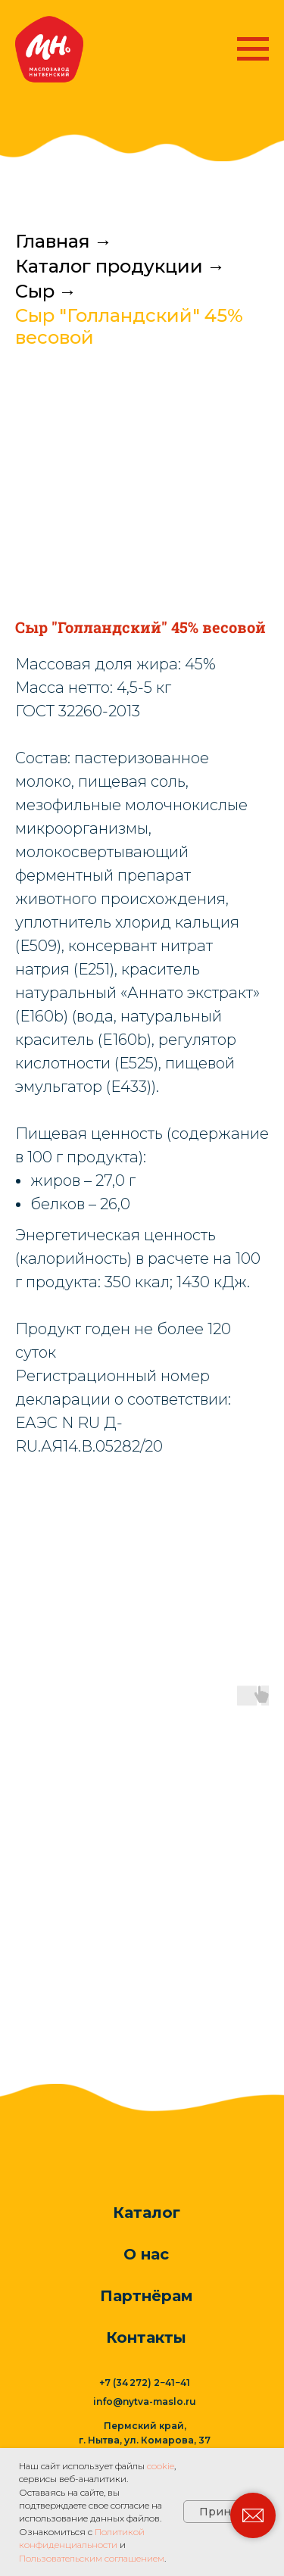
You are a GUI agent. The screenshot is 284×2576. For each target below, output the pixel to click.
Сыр (35, 291)
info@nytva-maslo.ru (144, 2401)
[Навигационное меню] (253, 49)
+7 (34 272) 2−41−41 (144, 2382)
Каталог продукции (109, 266)
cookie (160, 2466)
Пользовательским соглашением (91, 2558)
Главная (52, 241)
